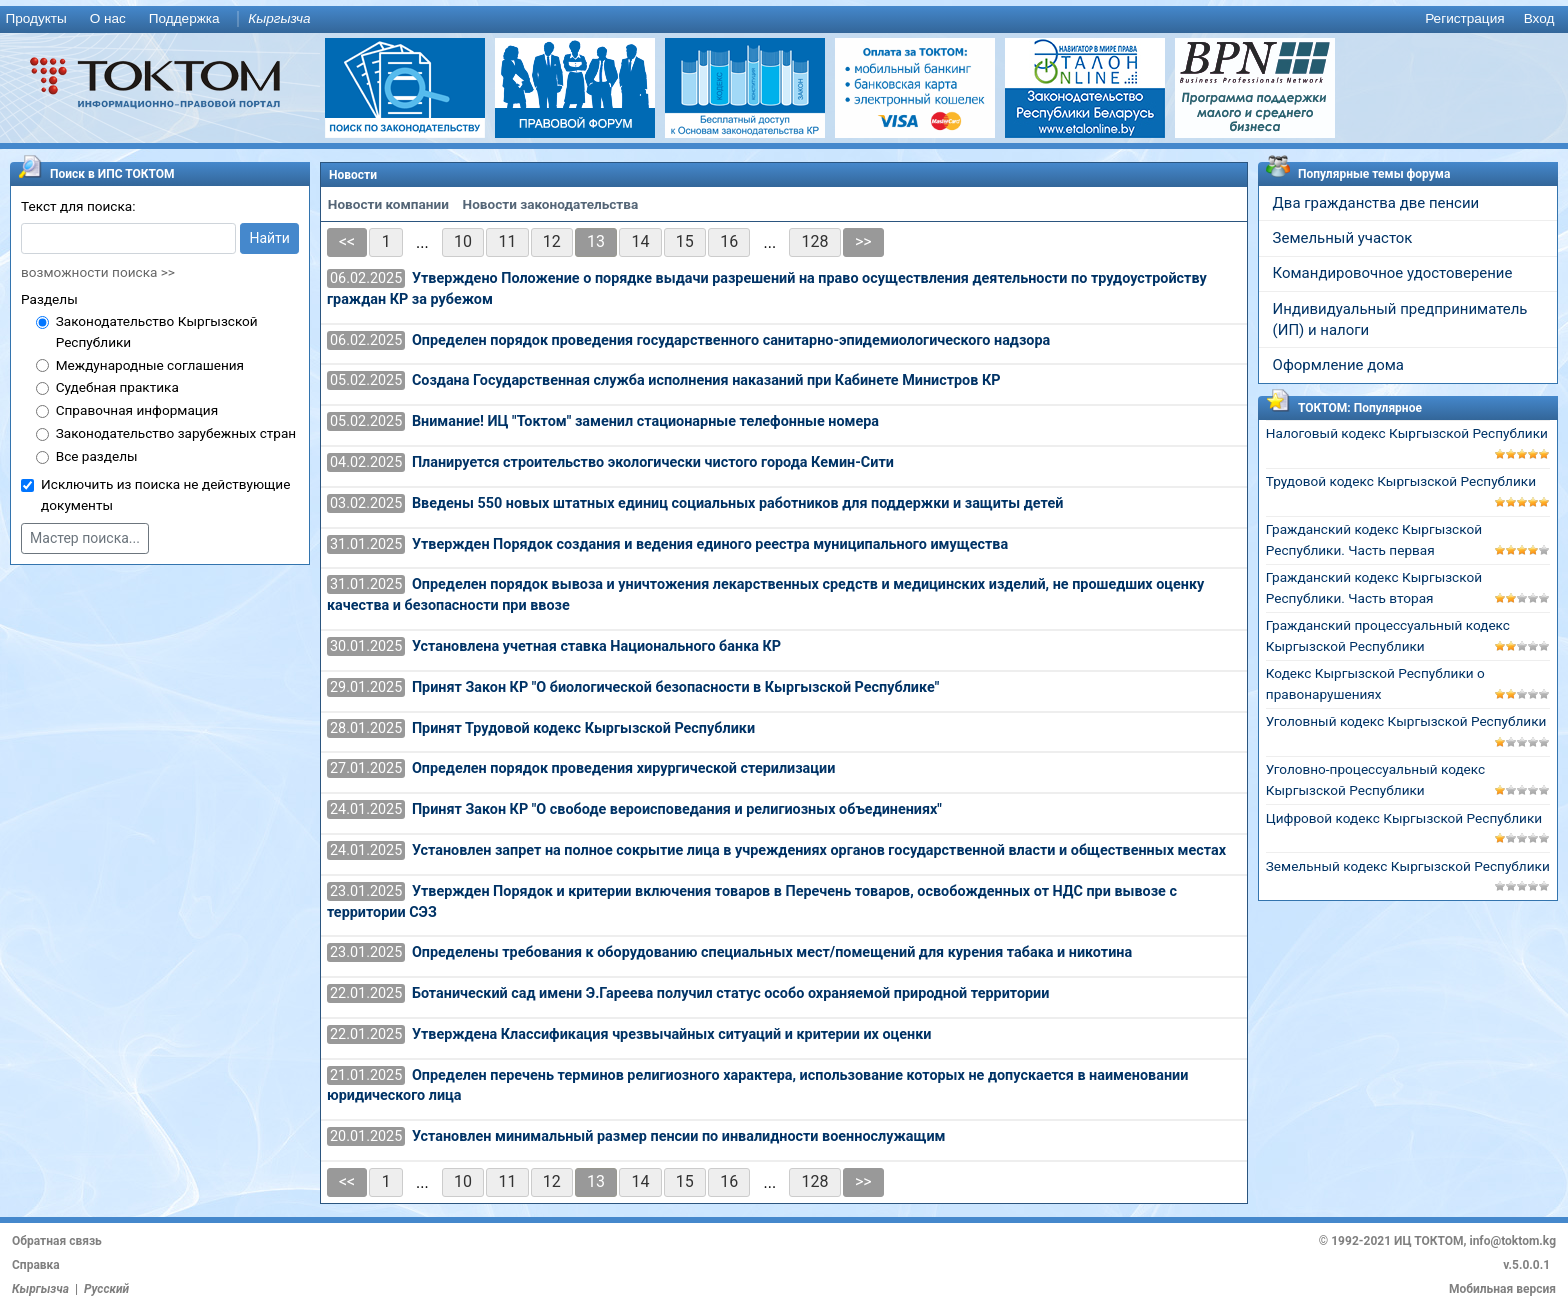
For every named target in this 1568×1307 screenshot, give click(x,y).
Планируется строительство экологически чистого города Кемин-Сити (653, 462)
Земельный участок (1343, 238)
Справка (36, 1265)
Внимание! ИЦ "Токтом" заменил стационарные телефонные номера (645, 421)
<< (347, 241)
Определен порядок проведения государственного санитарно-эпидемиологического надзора (731, 340)
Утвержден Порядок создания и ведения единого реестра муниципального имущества (710, 544)
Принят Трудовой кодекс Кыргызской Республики (583, 728)
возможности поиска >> (98, 272)
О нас (108, 18)
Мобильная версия (1502, 1289)
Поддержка (184, 18)
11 (507, 241)
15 (685, 241)
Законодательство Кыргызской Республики (157, 331)
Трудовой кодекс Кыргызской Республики (1401, 481)
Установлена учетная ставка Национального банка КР (596, 646)
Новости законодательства (551, 204)
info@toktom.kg (1512, 1241)
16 (729, 241)
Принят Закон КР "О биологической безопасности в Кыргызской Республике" (675, 687)
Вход (1539, 18)
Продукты (35, 18)
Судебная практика (117, 387)
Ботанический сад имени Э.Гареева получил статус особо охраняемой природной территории (731, 993)
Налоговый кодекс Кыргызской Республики (1407, 433)
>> (863, 241)
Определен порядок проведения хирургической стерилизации (624, 768)
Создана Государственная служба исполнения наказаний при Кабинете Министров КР (706, 380)
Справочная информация (137, 410)
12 (552, 241)
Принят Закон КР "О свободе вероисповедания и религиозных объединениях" (677, 809)
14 (640, 241)
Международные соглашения (150, 365)
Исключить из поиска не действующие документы (165, 494)
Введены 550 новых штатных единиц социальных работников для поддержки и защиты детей (737, 503)
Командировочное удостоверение (1393, 273)
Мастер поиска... (85, 538)
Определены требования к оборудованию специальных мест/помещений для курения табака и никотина (772, 952)
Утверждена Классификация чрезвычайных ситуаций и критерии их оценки (672, 1034)
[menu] (784, 19)
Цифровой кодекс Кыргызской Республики (1404, 818)
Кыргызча (279, 18)
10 (463, 241)
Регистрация (1464, 18)
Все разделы (97, 456)
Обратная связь (57, 1241)
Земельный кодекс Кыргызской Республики (1408, 866)
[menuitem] (40, 19)
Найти (269, 238)
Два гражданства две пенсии (1376, 203)
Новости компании (388, 204)
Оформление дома (1338, 365)
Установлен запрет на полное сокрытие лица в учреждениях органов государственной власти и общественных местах (819, 850)
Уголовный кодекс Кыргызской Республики (1406, 721)
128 (815, 241)
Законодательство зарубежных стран (176, 433)
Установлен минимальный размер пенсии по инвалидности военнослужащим (679, 1136)
